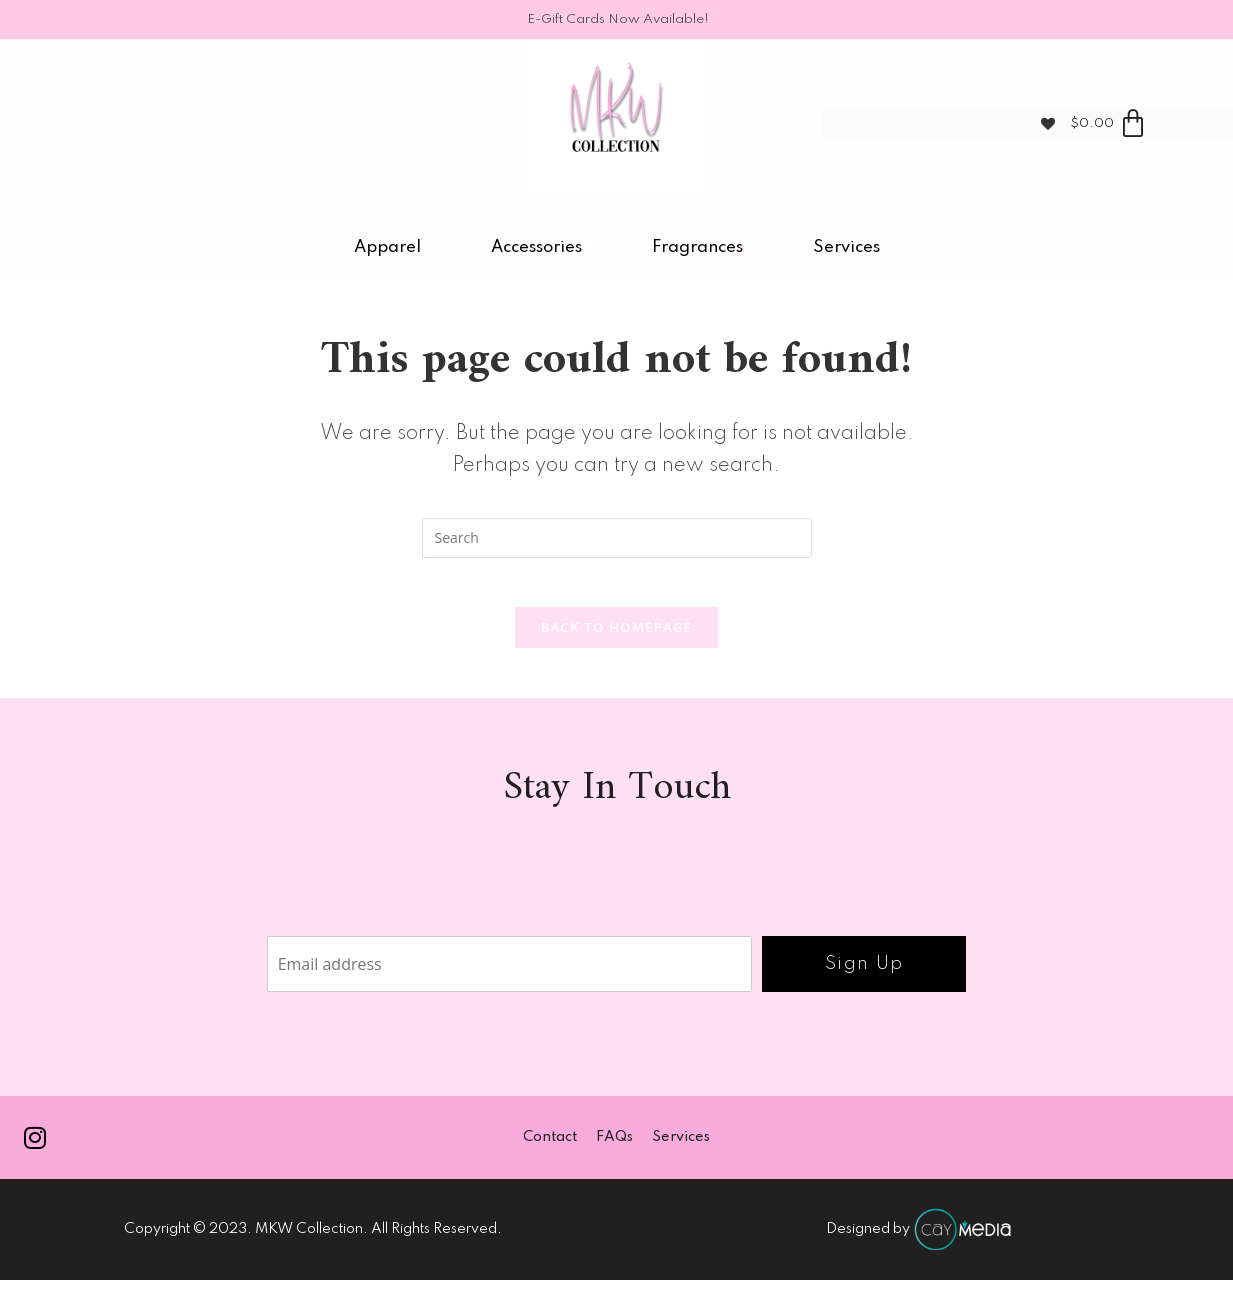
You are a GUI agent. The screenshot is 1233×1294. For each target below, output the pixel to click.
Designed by (919, 1243)
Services (846, 247)
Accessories (536, 247)
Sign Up (864, 975)
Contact (549, 1150)
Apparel (387, 247)
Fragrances (697, 247)
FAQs (614, 1150)
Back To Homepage (616, 638)
